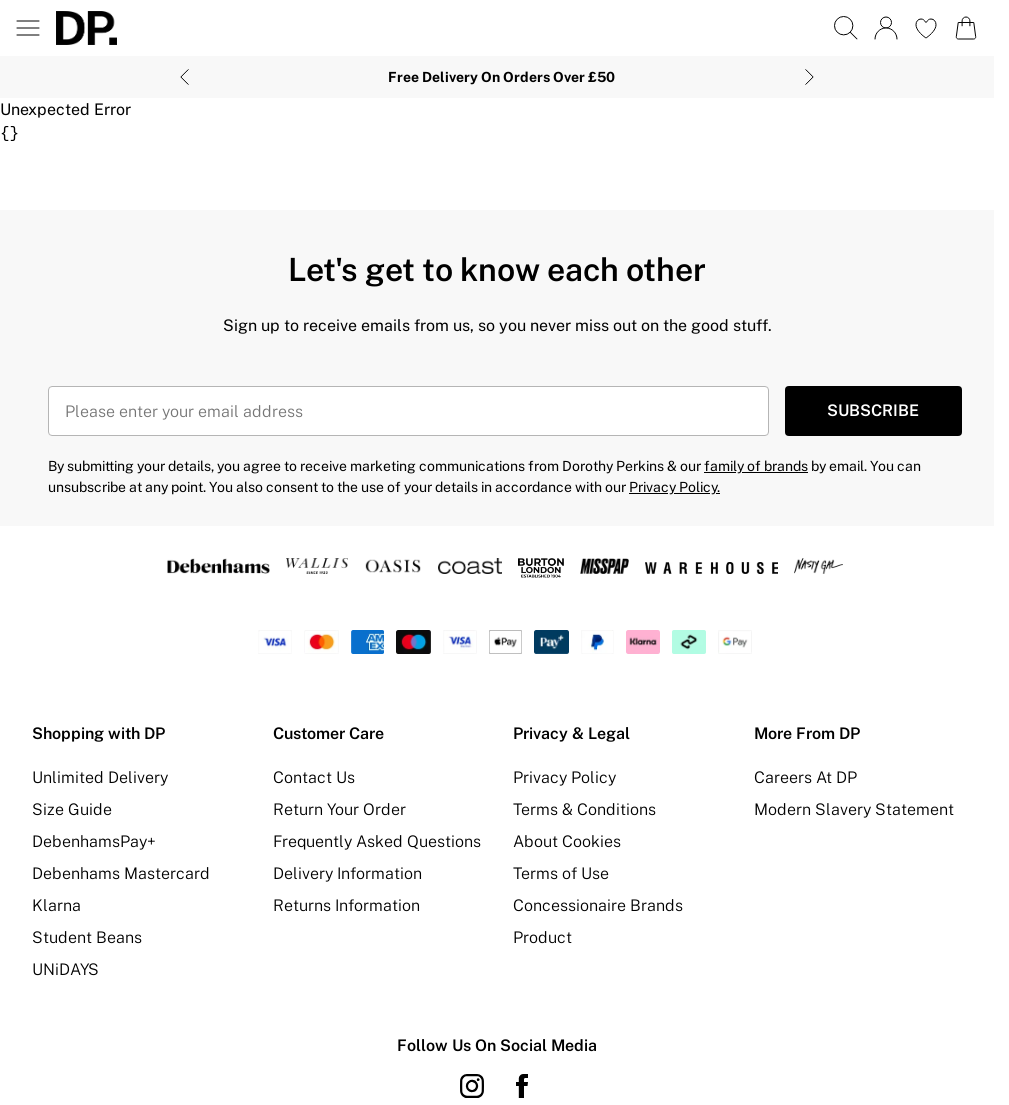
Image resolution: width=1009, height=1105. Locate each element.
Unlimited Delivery (100, 777)
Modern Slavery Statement (854, 809)
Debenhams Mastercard (121, 873)
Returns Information (346, 905)
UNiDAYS (65, 969)
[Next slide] (809, 77)
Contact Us (314, 777)
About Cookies (567, 841)
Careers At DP (805, 777)
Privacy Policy (564, 777)
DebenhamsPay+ (94, 841)
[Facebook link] (522, 1086)
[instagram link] (472, 1086)
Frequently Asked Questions (377, 841)
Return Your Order (339, 809)
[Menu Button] (28, 28)
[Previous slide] (184, 77)
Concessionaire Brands (598, 905)
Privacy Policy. (674, 487)
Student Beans (87, 937)
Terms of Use (561, 873)
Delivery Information (347, 873)
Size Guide (72, 809)
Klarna (56, 905)
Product (542, 937)
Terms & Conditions (584, 809)
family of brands (756, 466)
